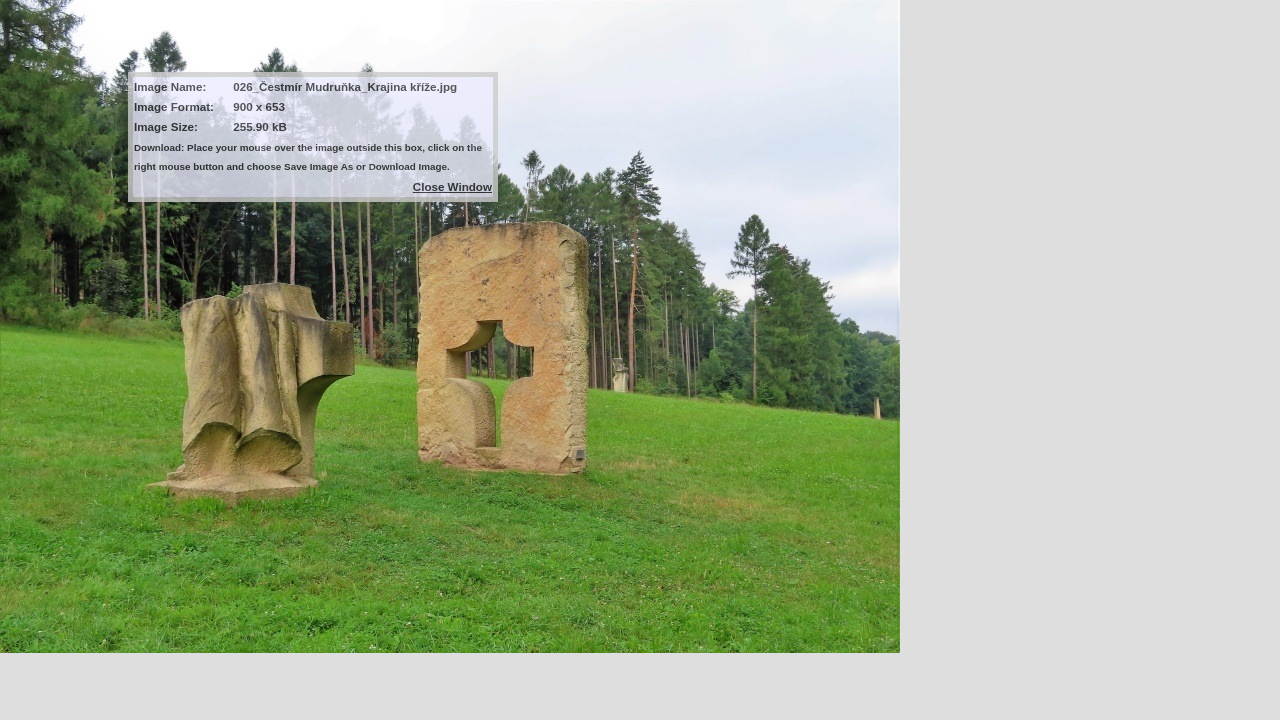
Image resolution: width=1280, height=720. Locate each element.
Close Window (452, 186)
